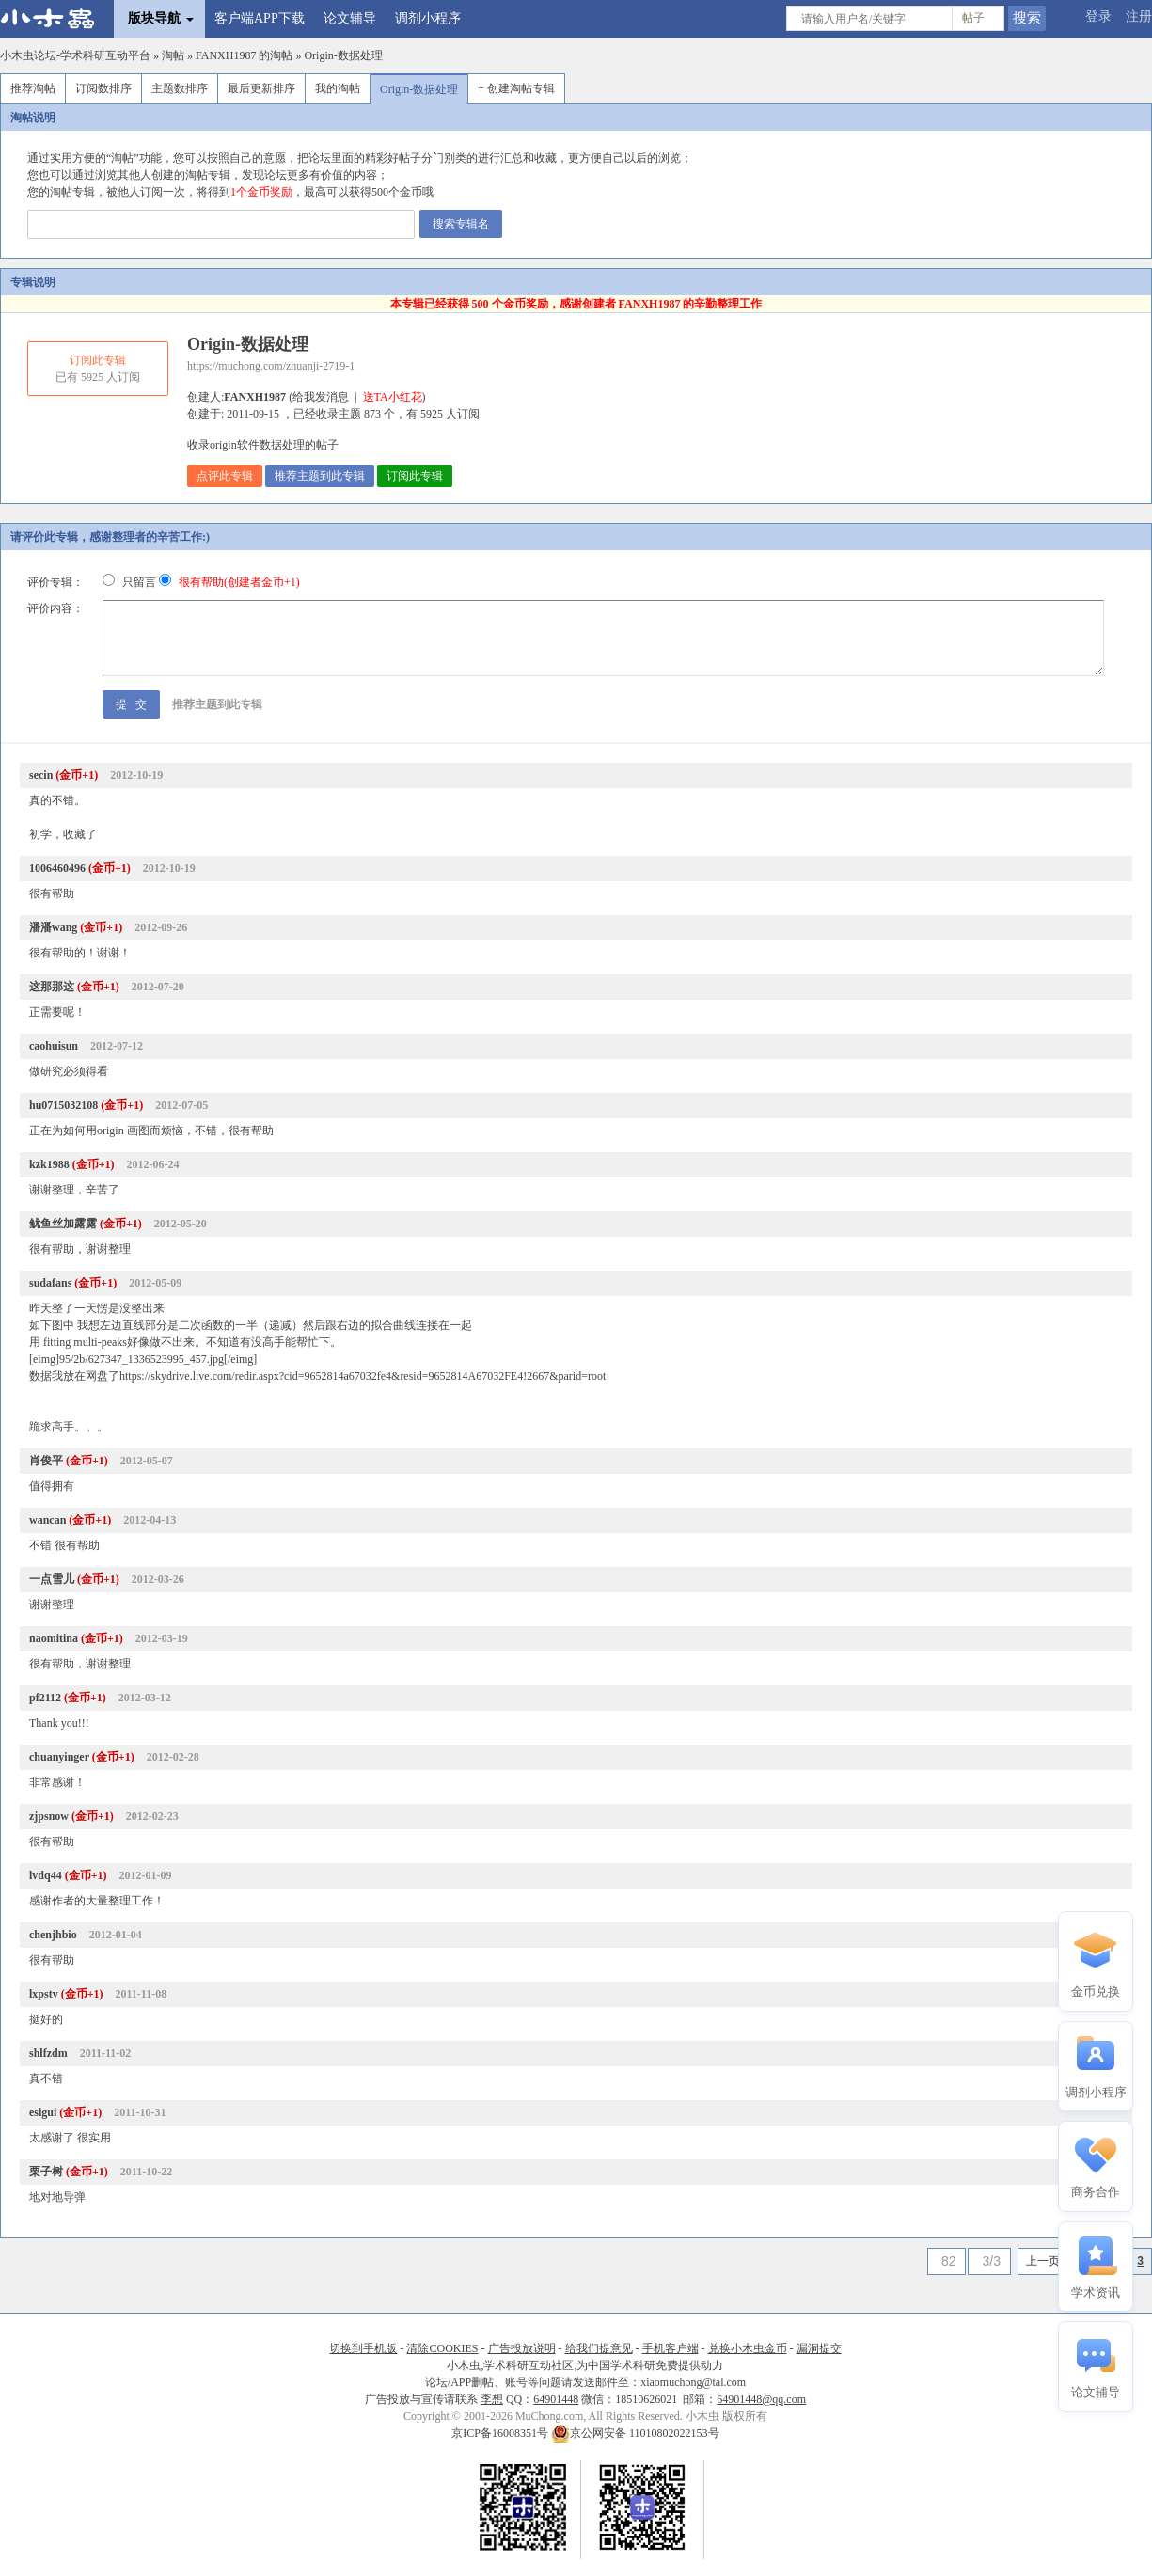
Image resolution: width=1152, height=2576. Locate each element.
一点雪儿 (51, 1579)
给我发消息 (320, 396)
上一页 (1043, 2261)
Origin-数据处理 (343, 55)
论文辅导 (350, 18)
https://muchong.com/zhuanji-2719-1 (271, 365)
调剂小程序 (428, 18)
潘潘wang (53, 927)
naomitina (53, 1638)
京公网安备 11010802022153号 (635, 2433)
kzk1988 (49, 1164)
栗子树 (46, 2171)
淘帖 (173, 55)
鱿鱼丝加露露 (63, 1223)
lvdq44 (45, 1875)
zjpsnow (49, 1816)
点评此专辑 (225, 475)
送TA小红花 (392, 396)
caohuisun (53, 1045)
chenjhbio (53, 1934)
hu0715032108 (63, 1105)
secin (41, 775)
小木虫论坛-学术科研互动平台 (75, 55)
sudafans (50, 1282)
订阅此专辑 (415, 475)
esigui (42, 2112)
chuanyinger (59, 1756)
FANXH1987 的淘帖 (244, 55)
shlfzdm (48, 2053)
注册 (1139, 16)
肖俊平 (46, 1460)
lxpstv (43, 1993)
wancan (47, 1519)
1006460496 (57, 868)
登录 (1098, 16)
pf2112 (45, 1697)
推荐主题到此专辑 (320, 475)
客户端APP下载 (259, 18)
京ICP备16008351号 (501, 2433)
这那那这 (51, 986)
